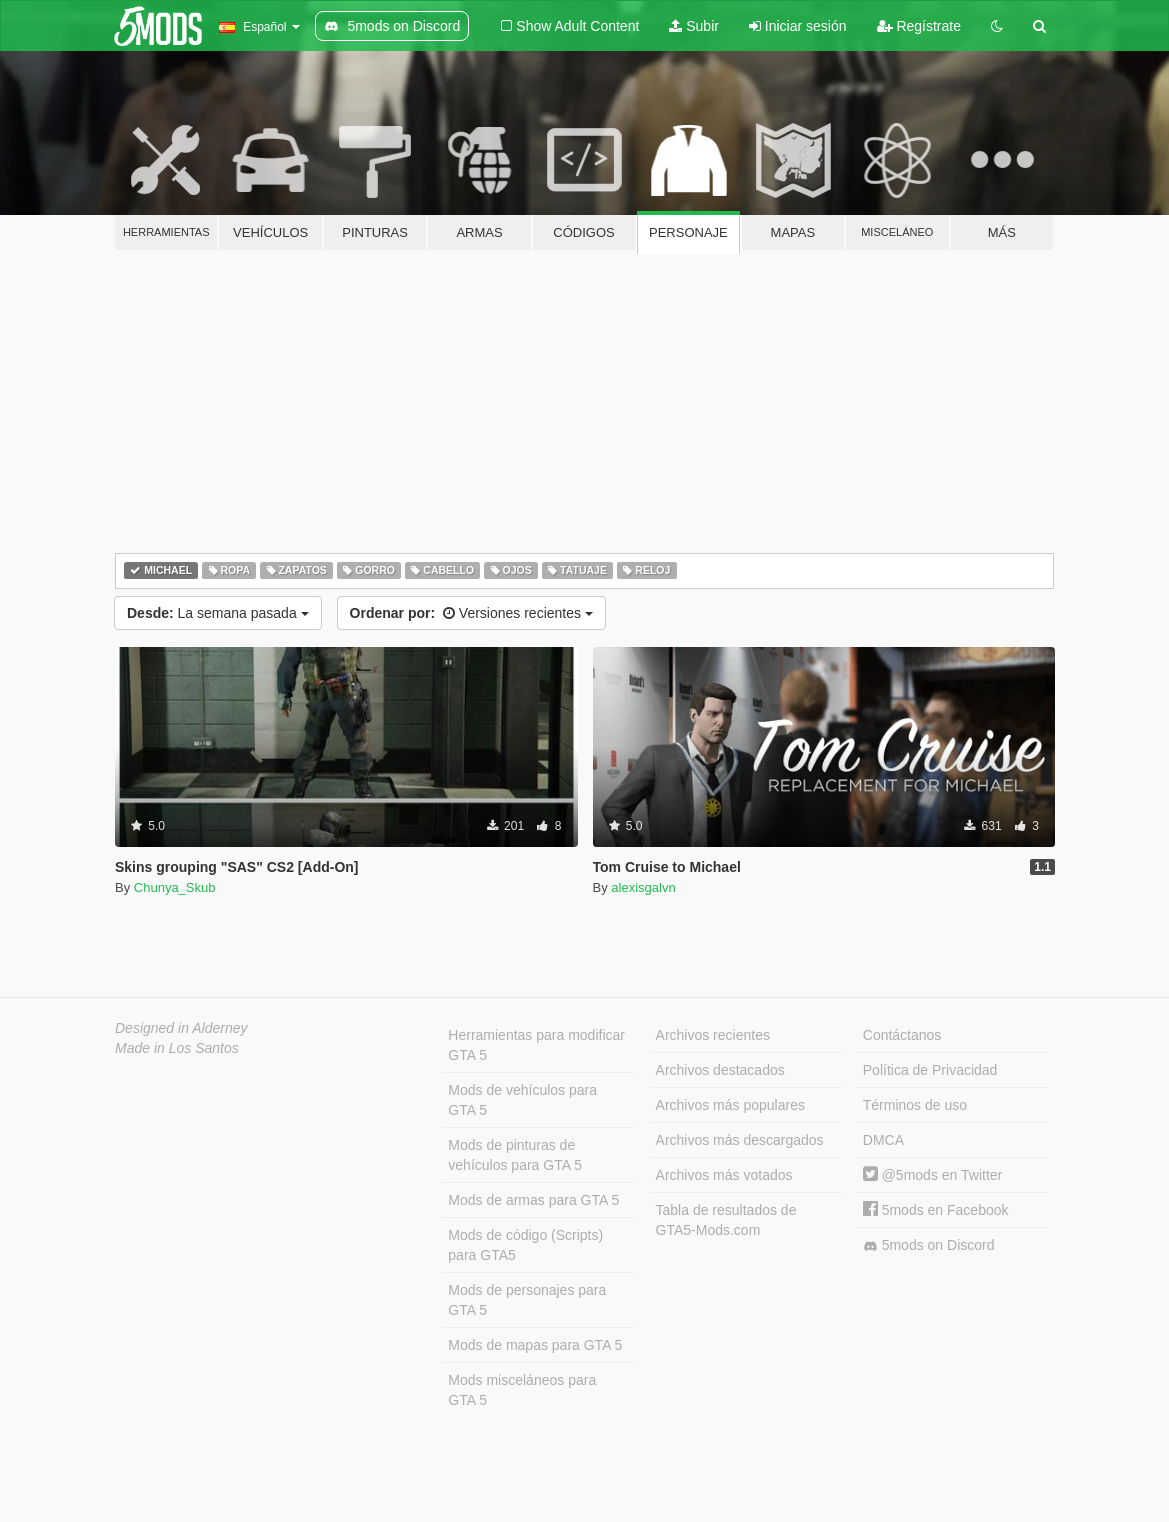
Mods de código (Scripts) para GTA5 (525, 1245)
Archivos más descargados (740, 1140)
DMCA (883, 1140)
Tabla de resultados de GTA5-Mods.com (726, 1220)
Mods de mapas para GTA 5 (535, 1345)
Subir (694, 26)
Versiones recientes (471, 613)
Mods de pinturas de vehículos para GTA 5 (515, 1155)
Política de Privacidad (930, 1070)
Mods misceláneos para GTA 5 (522, 1390)
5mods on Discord (929, 1245)
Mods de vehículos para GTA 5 (522, 1100)
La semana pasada (218, 613)
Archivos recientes (713, 1035)
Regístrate (919, 26)
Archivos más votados (724, 1175)
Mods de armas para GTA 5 (533, 1200)
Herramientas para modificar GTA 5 (536, 1045)
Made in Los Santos (177, 1048)
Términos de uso (915, 1105)
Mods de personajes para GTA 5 (527, 1300)
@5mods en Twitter (932, 1175)
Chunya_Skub (175, 887)
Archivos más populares (730, 1105)
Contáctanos (902, 1035)
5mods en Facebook (936, 1210)
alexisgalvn (643, 887)
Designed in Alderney (181, 1028)
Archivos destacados (720, 1070)
